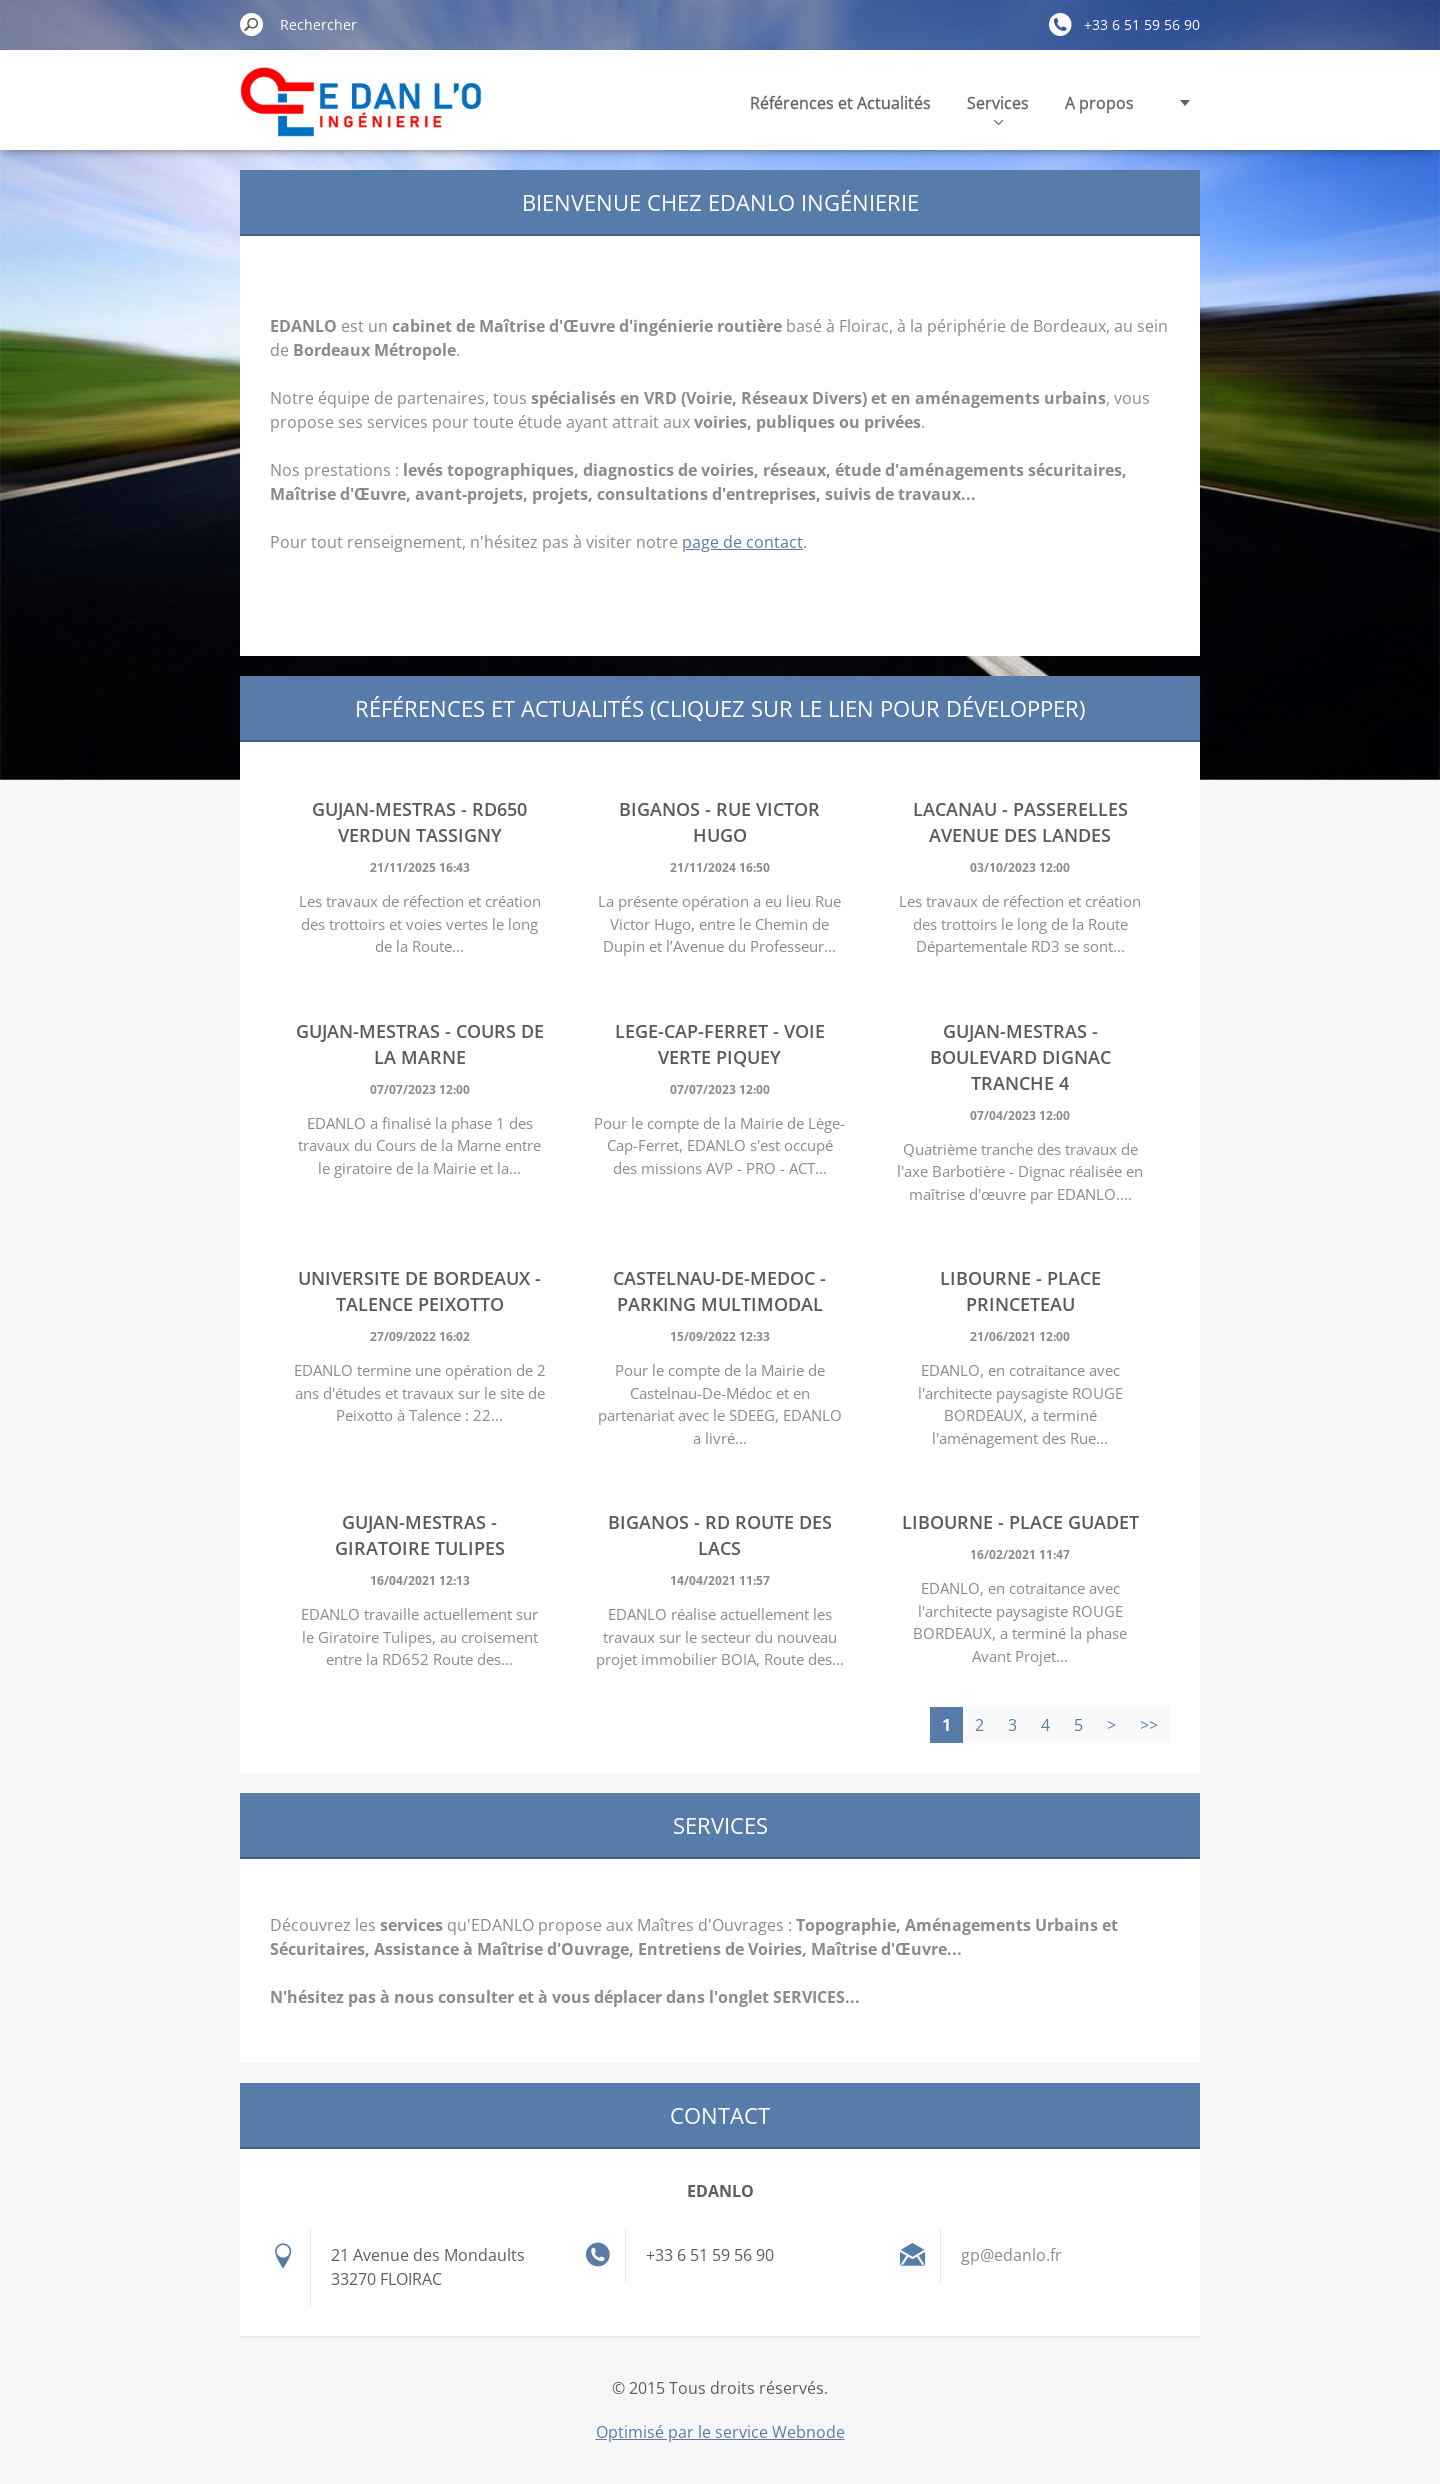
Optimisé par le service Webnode (720, 2432)
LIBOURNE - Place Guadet (1020, 1522)
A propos (1099, 103)
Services (998, 108)
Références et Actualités (840, 103)
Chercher (252, 24)
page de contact (742, 542)
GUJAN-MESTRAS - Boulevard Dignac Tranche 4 (1020, 1057)
